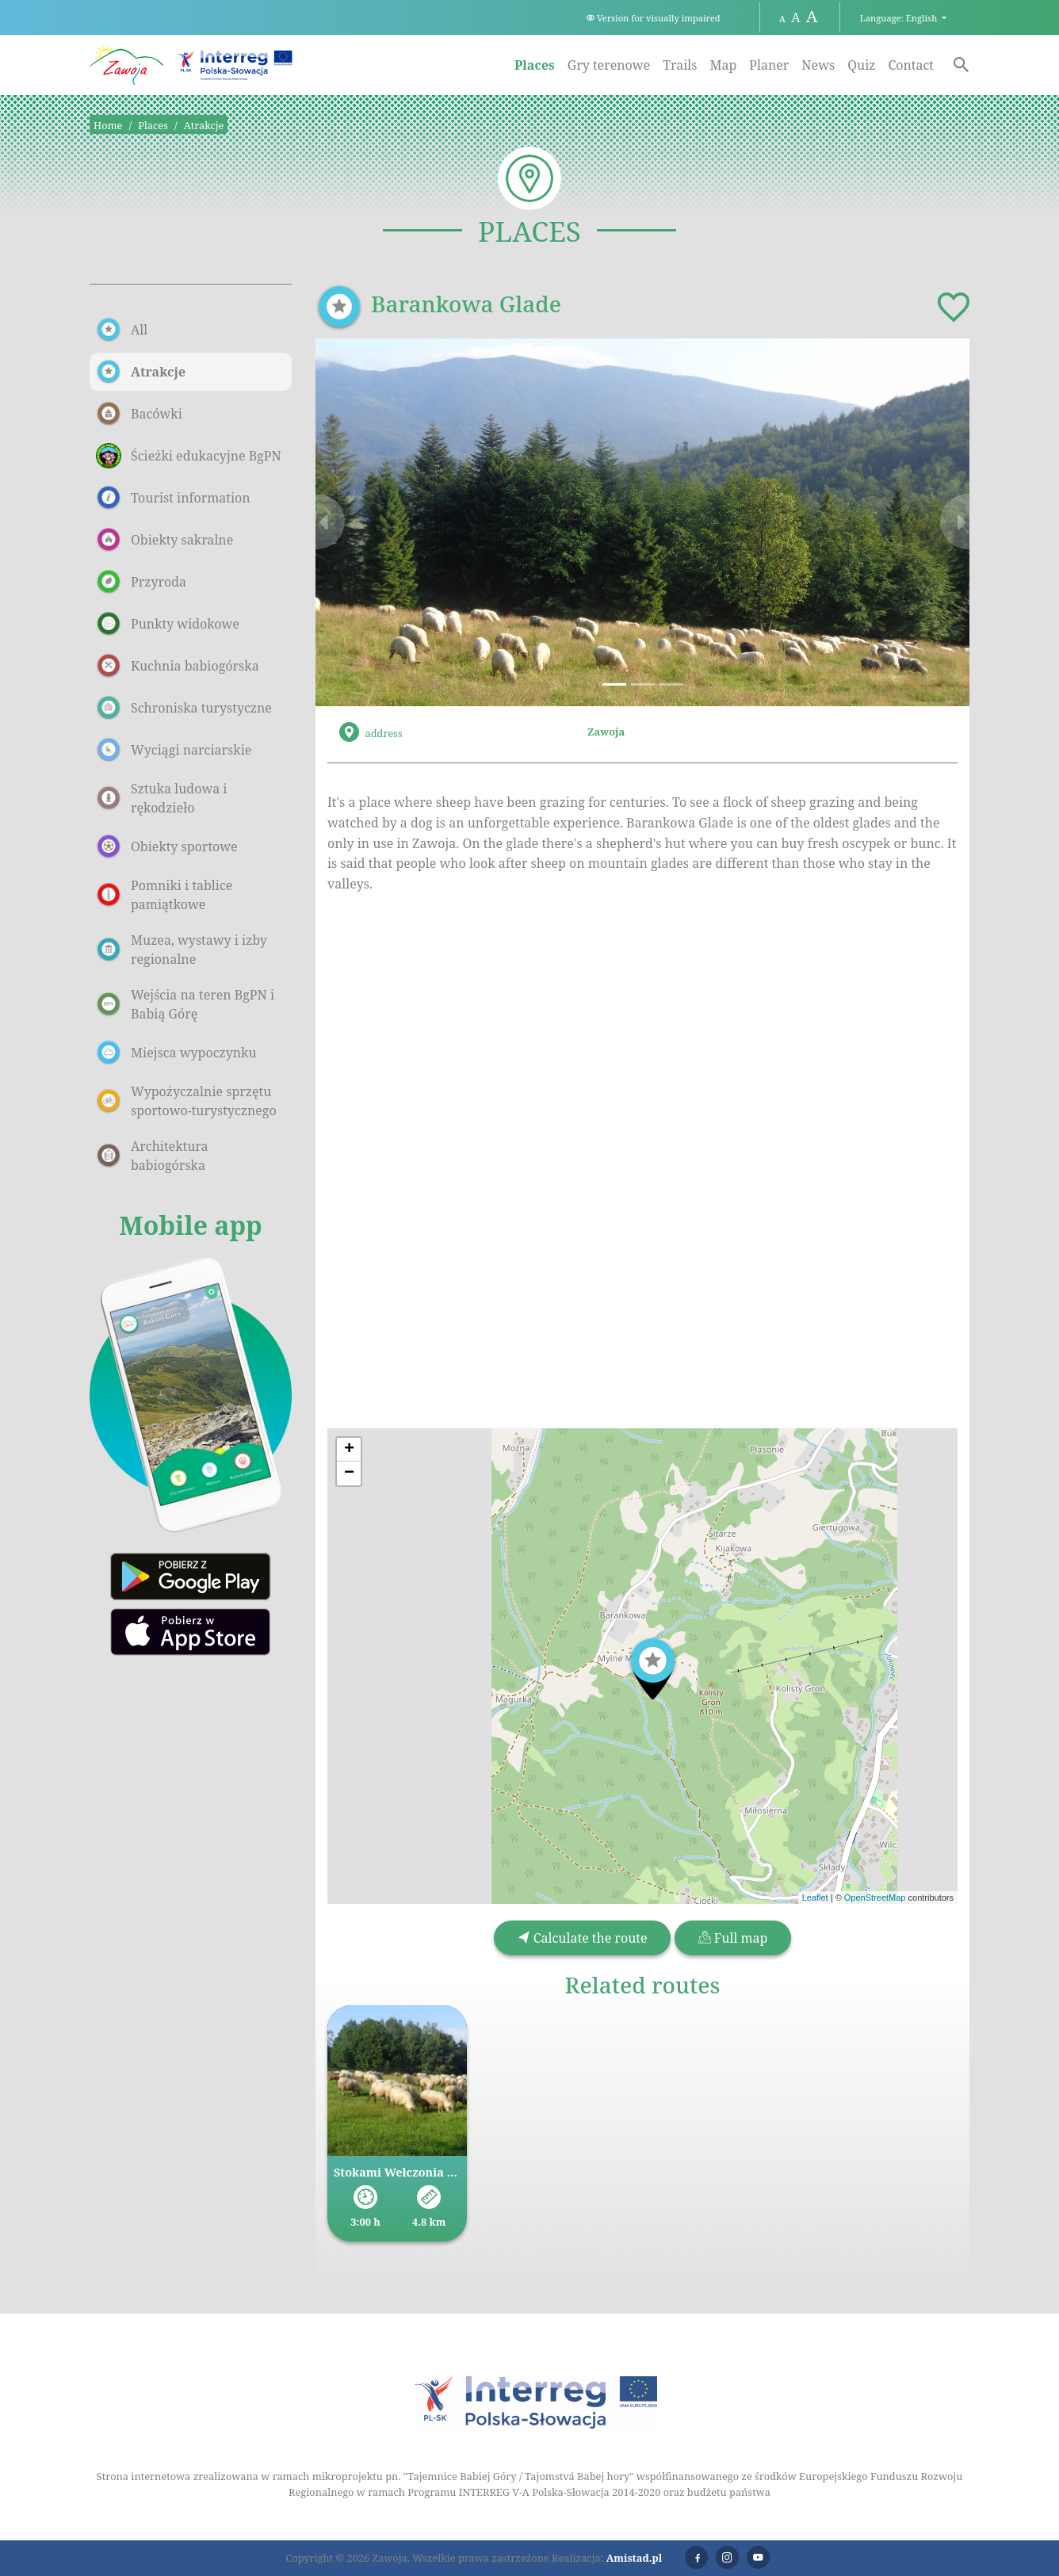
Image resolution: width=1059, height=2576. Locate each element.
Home (108, 125)
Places (534, 65)
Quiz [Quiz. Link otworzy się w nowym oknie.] (861, 65)
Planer (769, 65)
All (121, 329)
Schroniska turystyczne (184, 707)
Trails (680, 65)
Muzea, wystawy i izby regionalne (181, 949)
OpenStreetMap (875, 1897)
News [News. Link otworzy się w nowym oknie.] (818, 65)
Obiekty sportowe (167, 846)
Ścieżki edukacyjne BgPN (188, 455)
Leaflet (815, 1897)
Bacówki (139, 413)
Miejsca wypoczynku (176, 1052)
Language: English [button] (899, 18)
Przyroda (141, 581)
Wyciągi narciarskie (173, 749)
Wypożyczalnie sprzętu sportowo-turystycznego (186, 1101)
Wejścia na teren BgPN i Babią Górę (185, 1004)
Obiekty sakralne (164, 539)
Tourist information (173, 497)
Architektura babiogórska (152, 1155)
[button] (364, 522)
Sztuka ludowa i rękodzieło (161, 798)
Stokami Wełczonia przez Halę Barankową (397, 2172)
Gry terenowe (609, 65)
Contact (911, 65)
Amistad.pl (634, 2558)
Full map (733, 1938)
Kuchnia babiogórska (177, 665)
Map (722, 65)
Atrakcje (204, 125)
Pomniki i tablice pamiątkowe (164, 895)
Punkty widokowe (167, 623)
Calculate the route (583, 1938)
